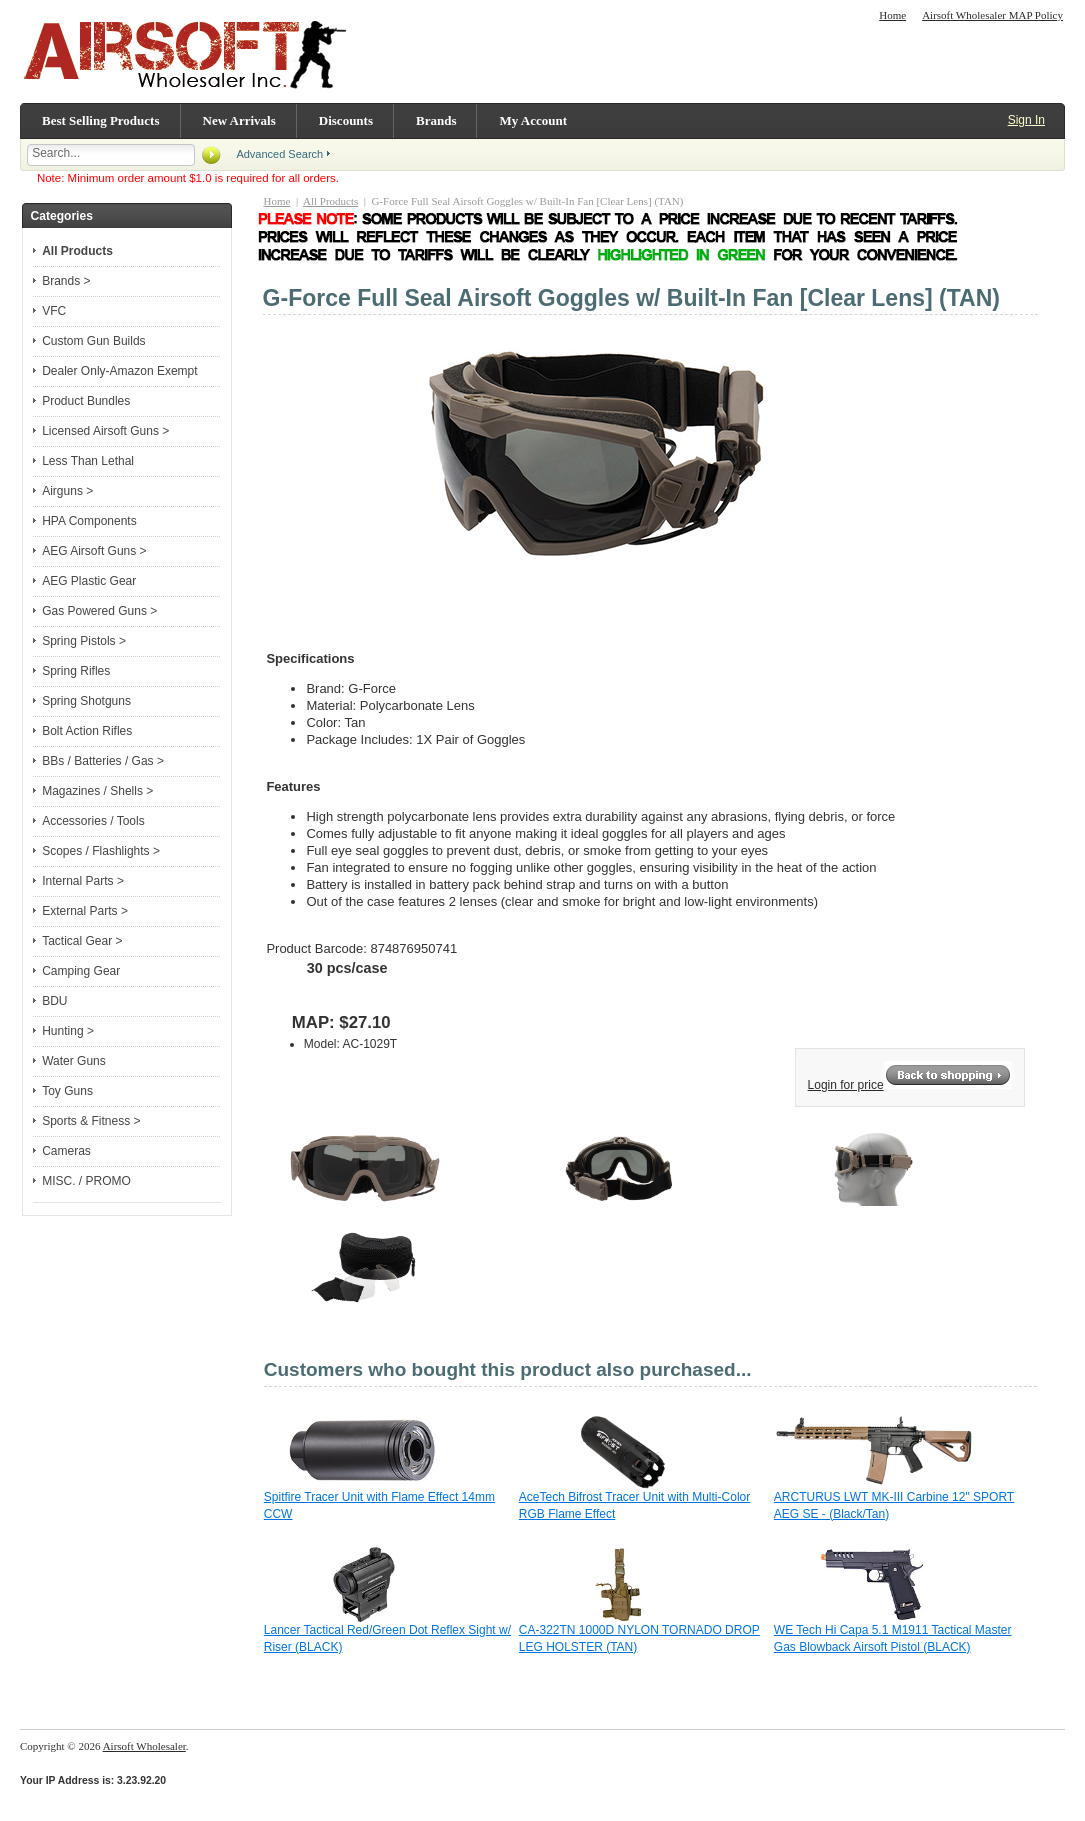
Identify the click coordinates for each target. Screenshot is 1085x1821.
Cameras (66, 1151)
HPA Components (89, 521)
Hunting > (68, 1031)
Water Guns (74, 1061)
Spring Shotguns (86, 701)
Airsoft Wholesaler (144, 1746)
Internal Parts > (83, 881)
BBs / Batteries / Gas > (103, 761)
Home (892, 15)
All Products (330, 201)
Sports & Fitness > (91, 1121)
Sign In (1026, 120)
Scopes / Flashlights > (101, 851)
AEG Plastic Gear (89, 581)
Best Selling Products (101, 120)
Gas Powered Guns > (99, 611)
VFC (54, 311)
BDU (54, 1001)
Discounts (346, 120)
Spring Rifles (76, 671)
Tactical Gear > (82, 941)
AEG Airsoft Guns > (94, 551)
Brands (436, 120)
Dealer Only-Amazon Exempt (119, 371)
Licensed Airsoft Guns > (105, 431)
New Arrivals (239, 120)
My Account (533, 120)
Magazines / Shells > (97, 791)
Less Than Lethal (88, 461)
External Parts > (85, 911)
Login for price (846, 1085)
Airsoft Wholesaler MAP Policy (992, 15)
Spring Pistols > (84, 641)
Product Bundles (86, 401)
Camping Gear (81, 971)
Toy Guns (67, 1091)
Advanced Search (279, 154)
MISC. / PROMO (86, 1181)
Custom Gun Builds (93, 341)
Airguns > (67, 491)
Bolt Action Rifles (87, 731)
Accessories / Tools (93, 821)
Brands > (66, 281)
